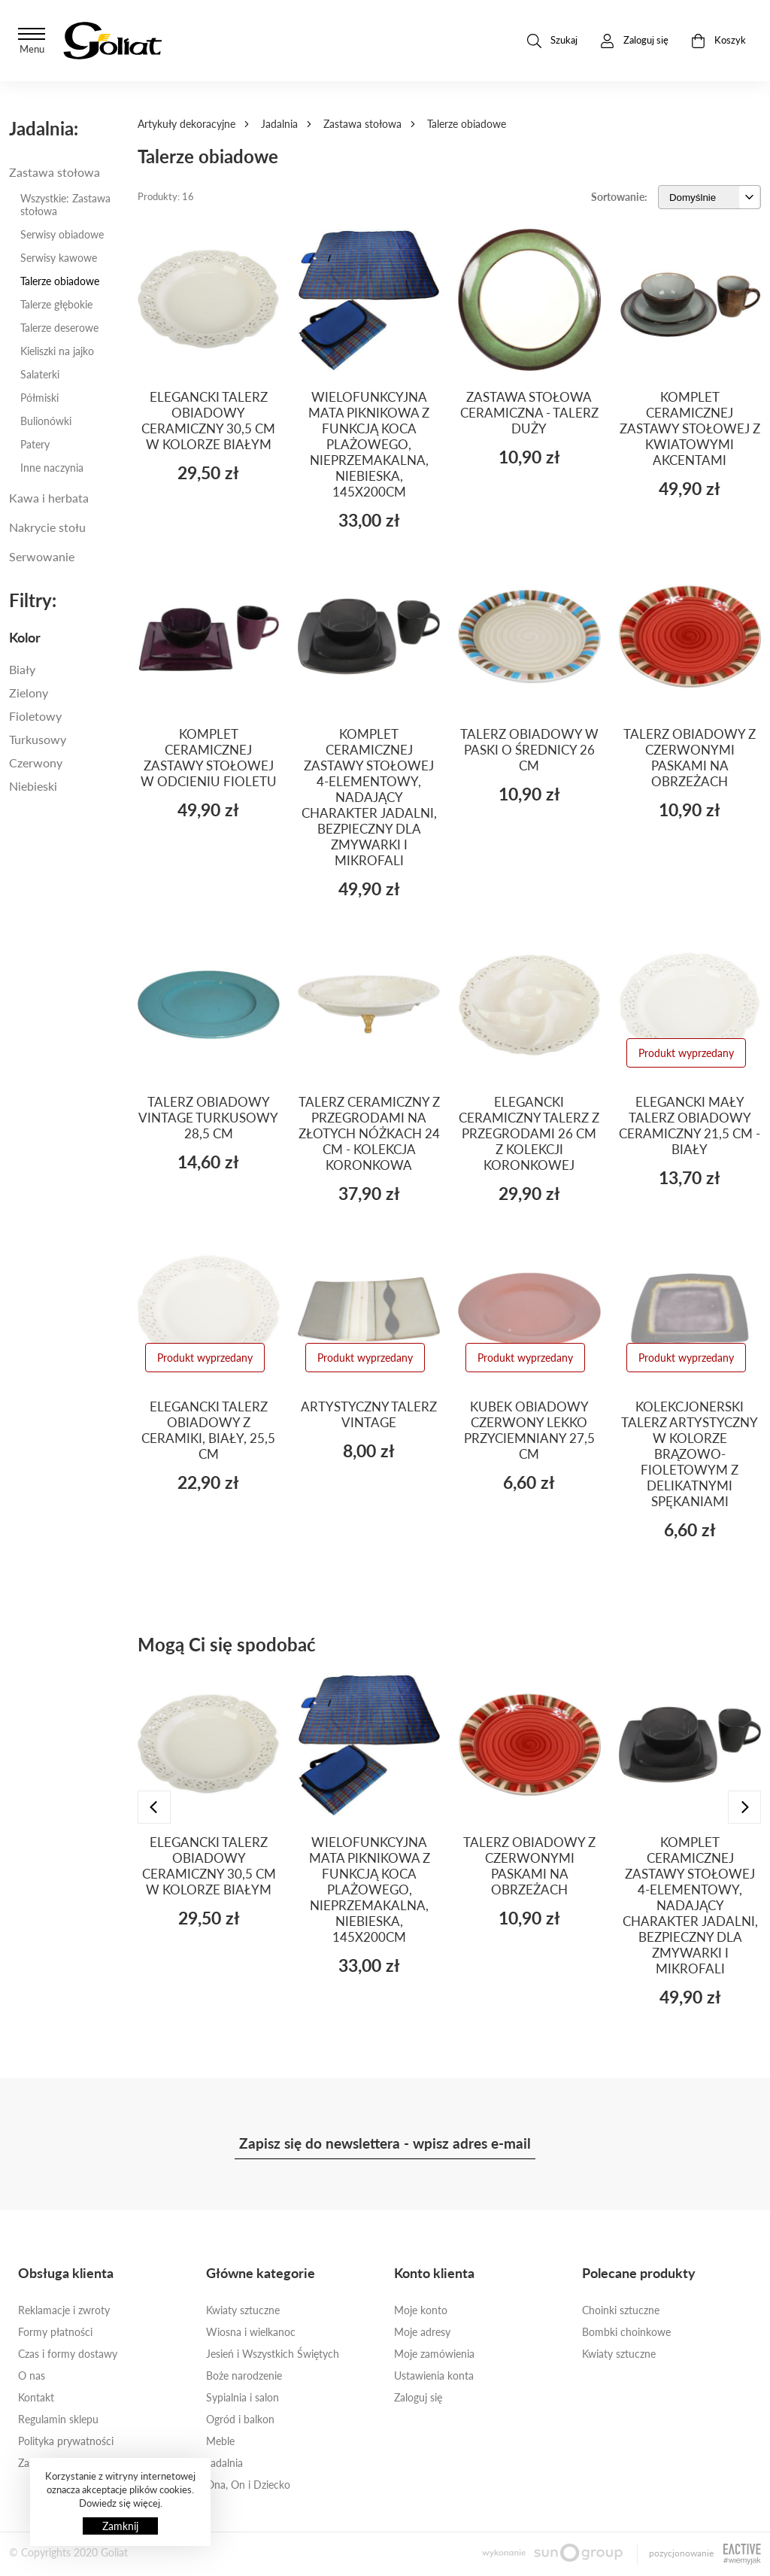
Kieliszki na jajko (57, 351)
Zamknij (120, 2526)
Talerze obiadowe (59, 281)
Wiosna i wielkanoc (251, 2331)
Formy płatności (55, 2331)
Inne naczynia (51, 467)
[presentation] (154, 1807)
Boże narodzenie (244, 2375)
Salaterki (39, 374)
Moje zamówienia (434, 2353)
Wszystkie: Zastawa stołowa (65, 204)
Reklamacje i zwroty (64, 2310)
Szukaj (552, 41)
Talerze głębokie (56, 304)
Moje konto (420, 2310)
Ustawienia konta (434, 2375)
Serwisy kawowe (58, 257)
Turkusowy (37, 739)
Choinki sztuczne (620, 2310)
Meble (220, 2441)
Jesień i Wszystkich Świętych (272, 2353)
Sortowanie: (619, 196)
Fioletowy (35, 716)
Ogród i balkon (240, 2419)
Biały (22, 669)
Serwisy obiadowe (62, 234)
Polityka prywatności (66, 2441)
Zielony (28, 692)
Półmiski (39, 397)
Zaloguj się (418, 2397)
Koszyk (718, 41)
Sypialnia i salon (242, 2397)
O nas (31, 2375)
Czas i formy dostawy (67, 2353)
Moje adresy (422, 2331)
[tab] (64, 637)
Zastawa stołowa (362, 123)
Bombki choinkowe (626, 2331)
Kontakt (36, 2397)
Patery (35, 444)
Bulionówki (45, 421)
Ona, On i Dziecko (248, 2484)
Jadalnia (279, 123)
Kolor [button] (25, 637)
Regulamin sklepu (58, 2419)
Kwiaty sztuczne (243, 2310)
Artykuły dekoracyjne (186, 123)
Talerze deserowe (59, 327)
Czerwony (35, 762)
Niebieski (33, 786)
